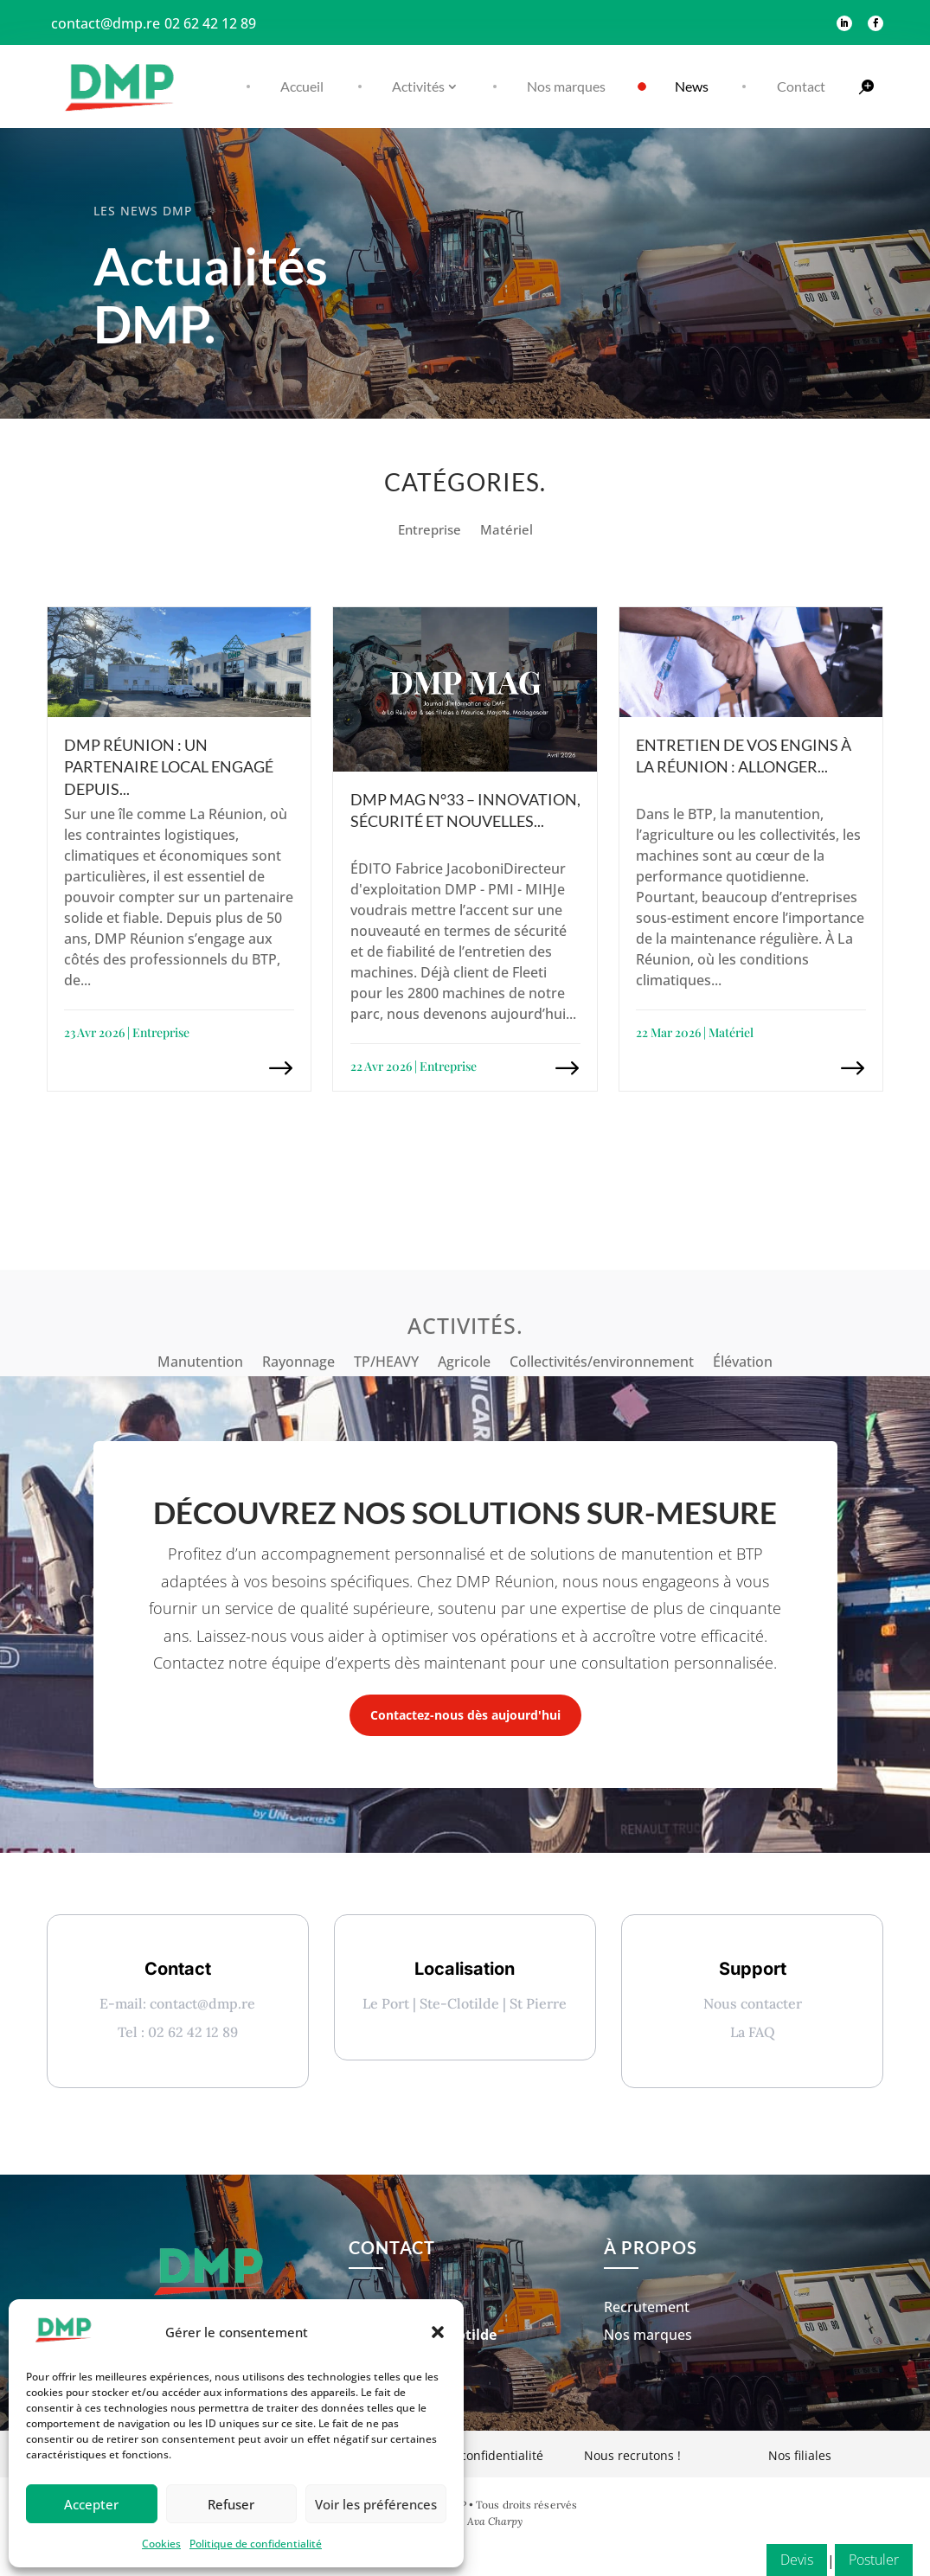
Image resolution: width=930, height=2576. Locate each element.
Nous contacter (752, 2003)
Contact (801, 86)
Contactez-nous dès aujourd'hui (465, 1715)
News (692, 86)
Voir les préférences (376, 2504)
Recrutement (646, 2338)
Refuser (231, 2504)
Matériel (506, 530)
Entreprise (429, 530)
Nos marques (566, 86)
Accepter (91, 2504)
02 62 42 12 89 (210, 23)
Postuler (874, 2559)
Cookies (161, 2543)
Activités (418, 86)
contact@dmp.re (105, 23)
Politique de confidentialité (255, 2543)
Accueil (302, 86)
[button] (437, 2332)
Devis (796, 2559)
